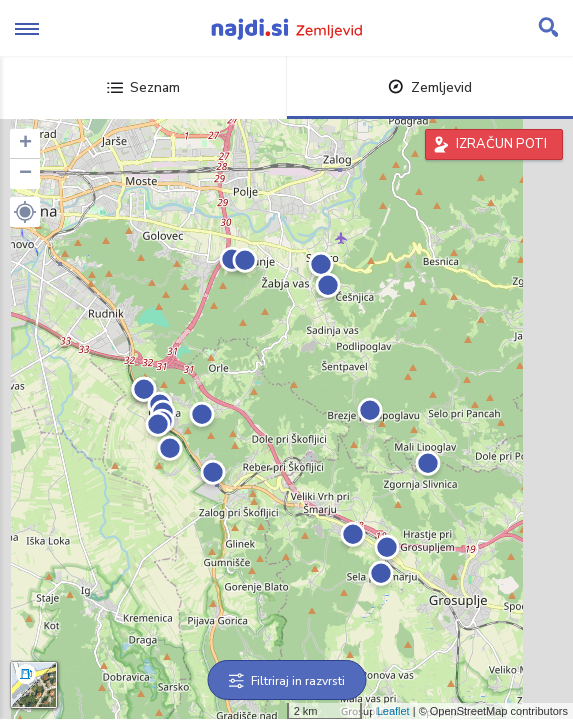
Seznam (143, 87)
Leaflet (393, 711)
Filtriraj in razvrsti (286, 681)
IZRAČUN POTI (501, 144)
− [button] (25, 174)
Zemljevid (430, 87)
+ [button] (25, 144)
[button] (25, 212)
